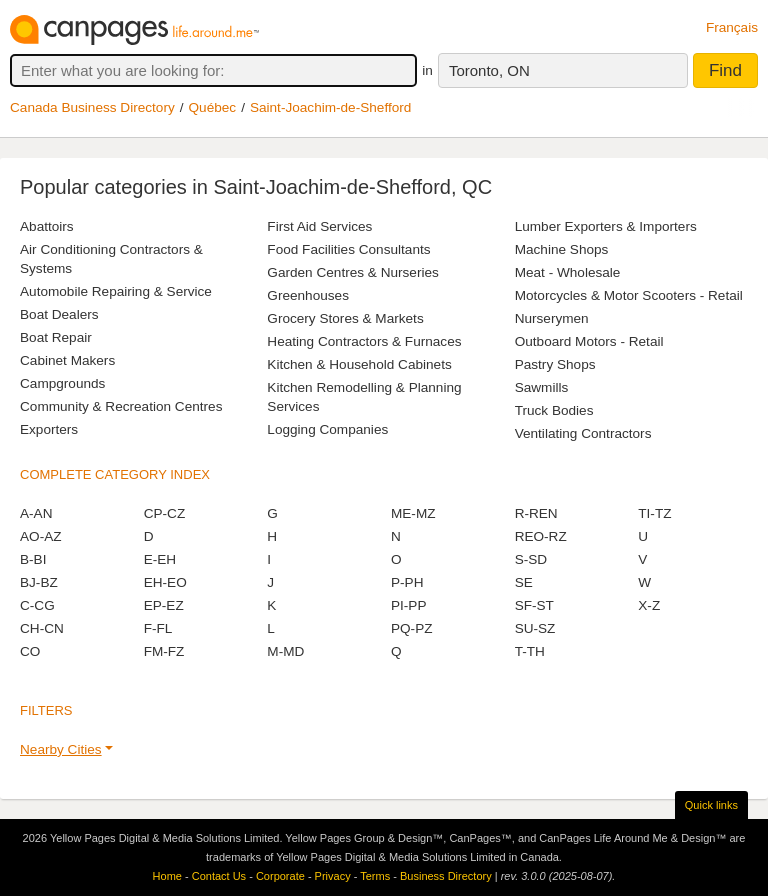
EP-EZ (164, 605)
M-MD (285, 651)
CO (30, 651)
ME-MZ (413, 513)
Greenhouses (308, 295)
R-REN (536, 513)
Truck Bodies (554, 410)
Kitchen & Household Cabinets (359, 364)
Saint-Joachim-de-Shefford (330, 107)
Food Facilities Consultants (348, 249)
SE (524, 582)
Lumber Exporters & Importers (606, 226)
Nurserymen (552, 318)
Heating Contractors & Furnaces (364, 341)
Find (725, 70)
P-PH (407, 582)
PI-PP (409, 605)
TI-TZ (654, 513)
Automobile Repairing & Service (116, 291)
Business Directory (446, 876)
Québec (213, 107)
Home (167, 876)
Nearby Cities (61, 749)
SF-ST (534, 605)
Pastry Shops (555, 364)
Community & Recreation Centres (121, 406)
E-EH (160, 559)
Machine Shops (562, 249)
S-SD (531, 559)
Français (732, 27)
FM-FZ (164, 651)
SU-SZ (535, 628)
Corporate (280, 876)
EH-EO (165, 582)
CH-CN (42, 628)
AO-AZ (41, 536)
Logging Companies (327, 429)
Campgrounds (62, 383)
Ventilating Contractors (583, 433)
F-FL (158, 628)
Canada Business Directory (92, 107)
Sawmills (542, 387)
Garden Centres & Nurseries (353, 272)
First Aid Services (319, 226)
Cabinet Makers (67, 360)
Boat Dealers (59, 314)
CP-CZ (165, 513)
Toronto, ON (489, 70)
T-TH (530, 651)
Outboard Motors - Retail (589, 341)
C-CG (37, 605)
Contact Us (219, 876)
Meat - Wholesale (568, 272)
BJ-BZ (39, 582)
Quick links (711, 805)
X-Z (649, 605)
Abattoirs (47, 226)
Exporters (49, 429)
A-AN (36, 513)
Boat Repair (56, 337)
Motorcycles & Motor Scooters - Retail (629, 295)
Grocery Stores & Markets (345, 318)
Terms (375, 876)
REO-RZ (541, 536)
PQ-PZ (412, 628)
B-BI (33, 559)
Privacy (333, 876)
